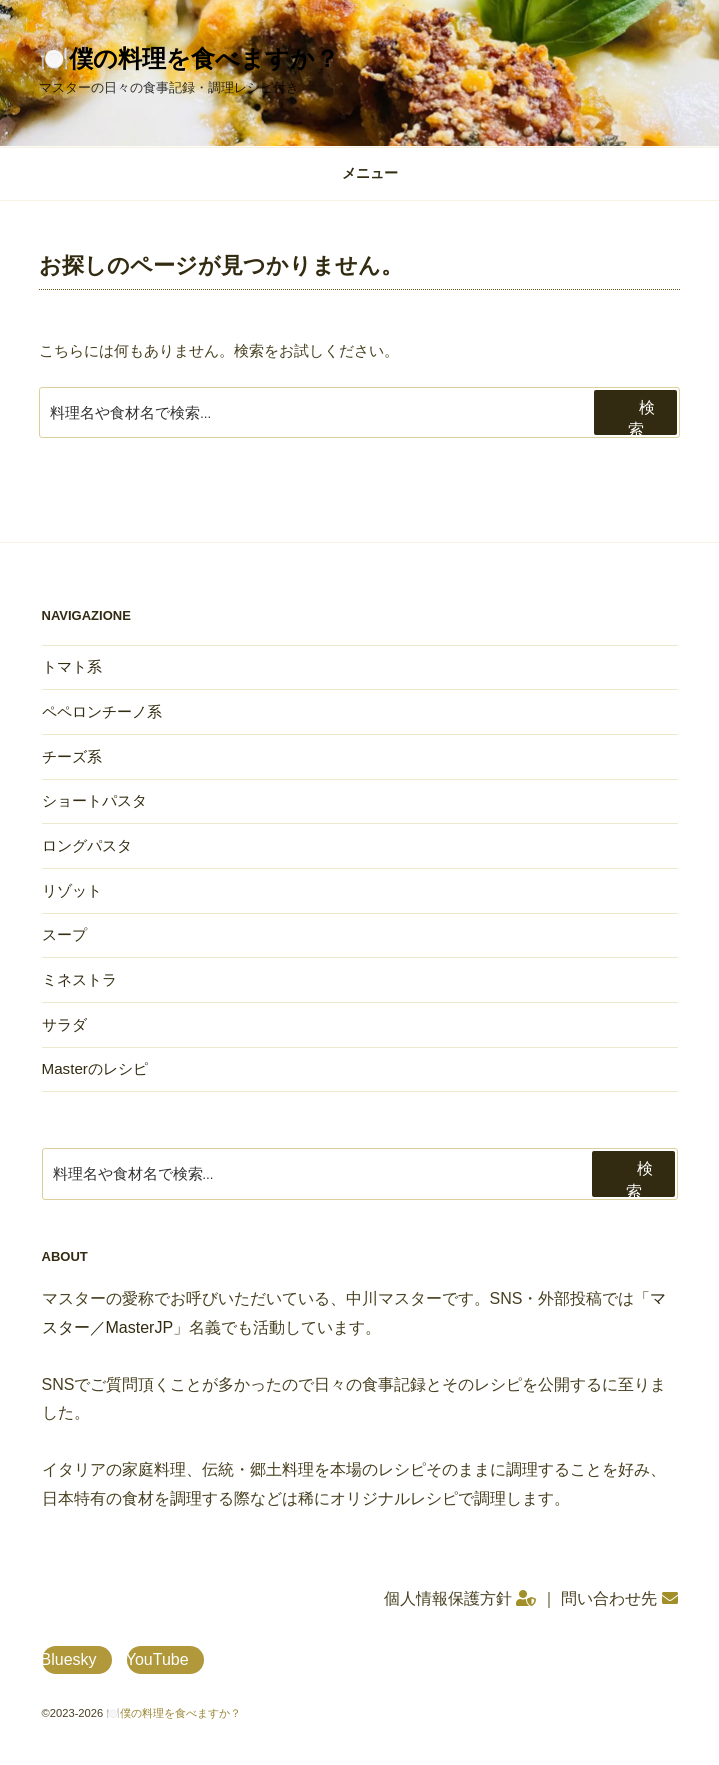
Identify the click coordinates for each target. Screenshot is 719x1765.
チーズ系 (72, 756)
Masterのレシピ (95, 1068)
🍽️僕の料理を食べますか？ (189, 58)
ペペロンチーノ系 (102, 711)
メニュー (359, 173)
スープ (64, 934)
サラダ (64, 1024)
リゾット (72, 890)
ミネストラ (79, 979)
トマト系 (72, 666)
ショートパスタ (94, 800)
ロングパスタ (87, 845)
